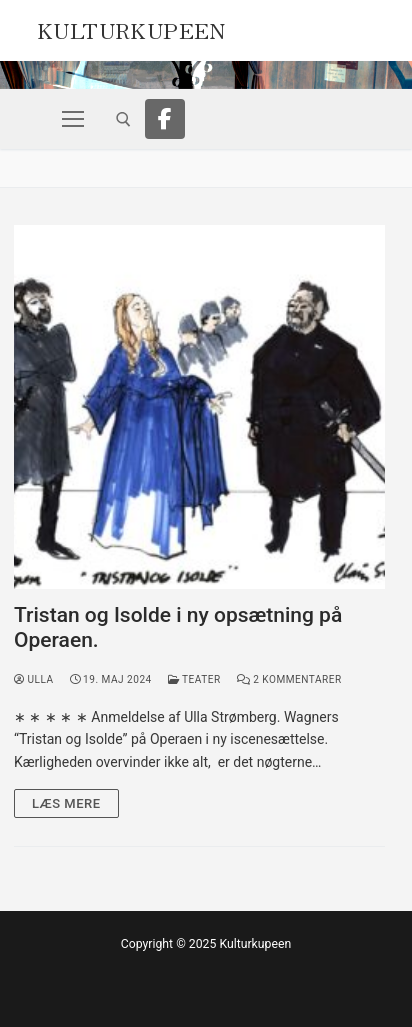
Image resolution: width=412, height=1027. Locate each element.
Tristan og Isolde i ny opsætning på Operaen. (178, 628)
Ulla (34, 679)
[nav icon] (73, 119)
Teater (194, 679)
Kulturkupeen (131, 28)
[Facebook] (165, 119)
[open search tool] (123, 119)
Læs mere (66, 803)
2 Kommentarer (289, 679)
